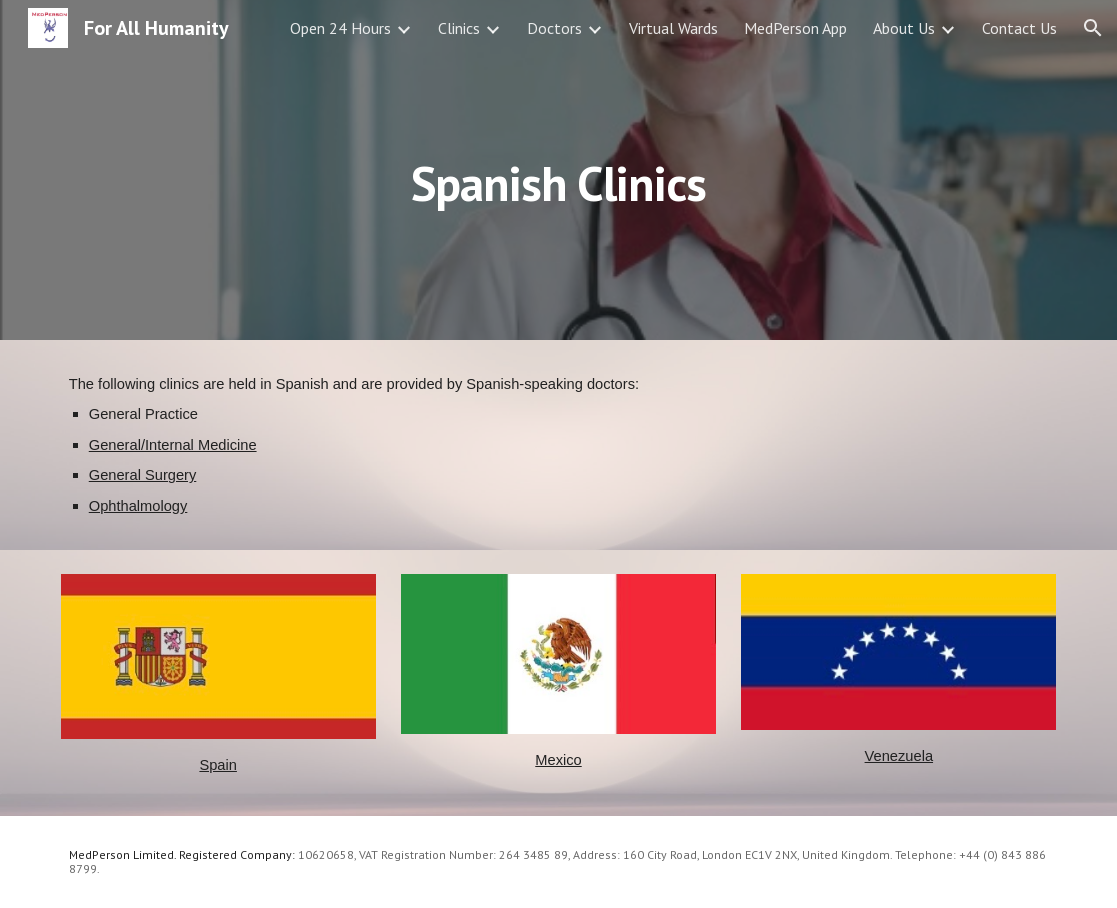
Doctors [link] (554, 28)
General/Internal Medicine (173, 445)
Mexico (558, 760)
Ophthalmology (138, 506)
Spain (218, 765)
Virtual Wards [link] (673, 28)
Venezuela (899, 756)
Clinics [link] (459, 28)
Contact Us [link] (1019, 28)
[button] (1093, 28)
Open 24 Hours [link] (340, 28)
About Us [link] (904, 28)
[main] (558, 169)
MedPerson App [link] (795, 28)
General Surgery (143, 475)
